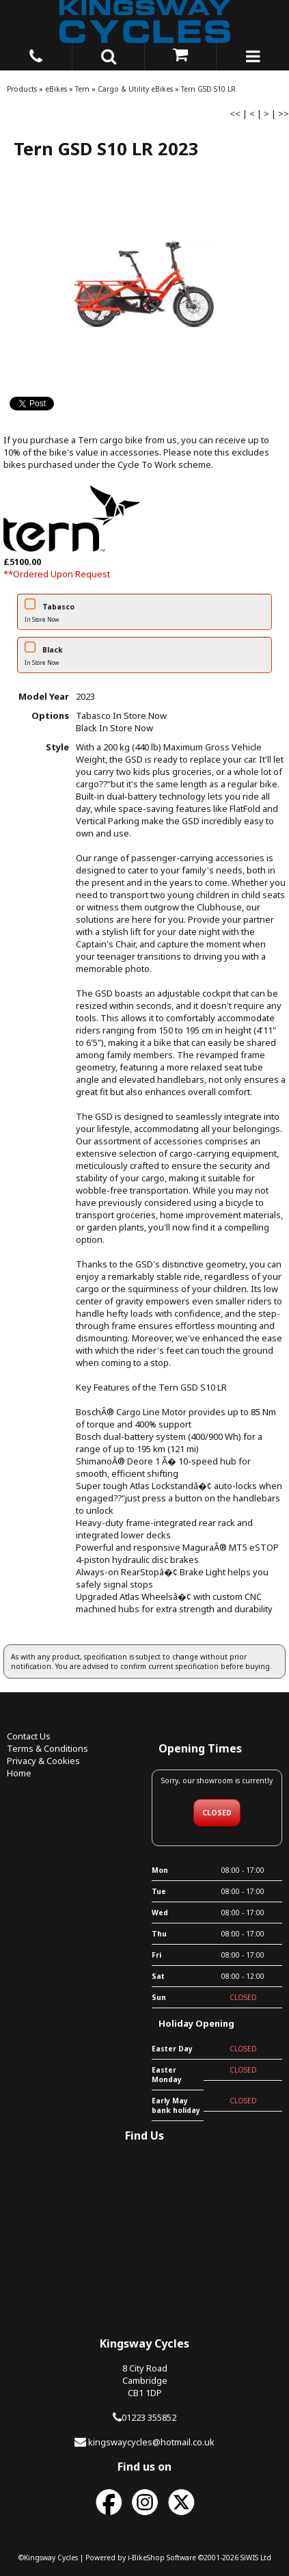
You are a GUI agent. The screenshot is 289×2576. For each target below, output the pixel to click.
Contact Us (29, 1736)
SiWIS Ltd (255, 2557)
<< (235, 113)
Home (19, 1773)
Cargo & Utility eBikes (135, 89)
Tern (82, 89)
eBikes (56, 89)
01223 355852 (149, 2417)
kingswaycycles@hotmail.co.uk (151, 2442)
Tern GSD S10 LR (208, 89)
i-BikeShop (146, 2557)
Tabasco (144, 614)
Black (144, 657)
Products (22, 89)
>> (283, 113)
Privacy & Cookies (43, 1760)
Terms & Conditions (47, 1748)
